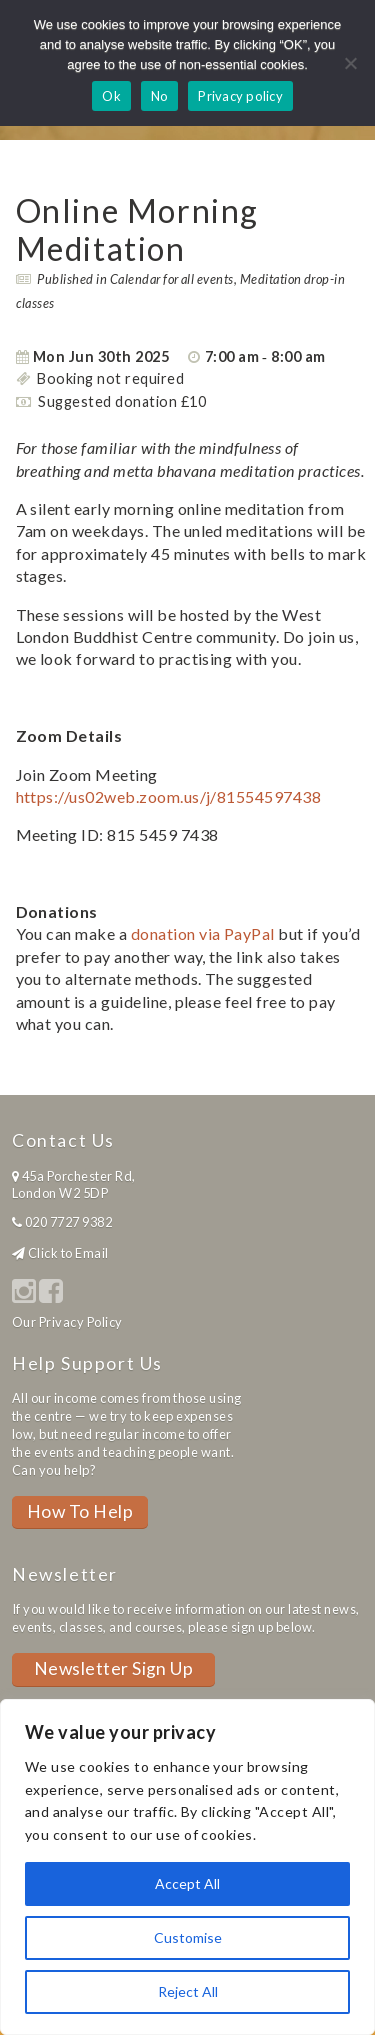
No (160, 96)
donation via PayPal (203, 933)
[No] (350, 63)
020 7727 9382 (68, 1222)
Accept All (187, 1883)
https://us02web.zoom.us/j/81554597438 (169, 796)
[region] (187, 1867)
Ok (111, 96)
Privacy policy (240, 96)
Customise (188, 1937)
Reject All (188, 1991)
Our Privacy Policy (67, 1322)
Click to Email (68, 1253)
